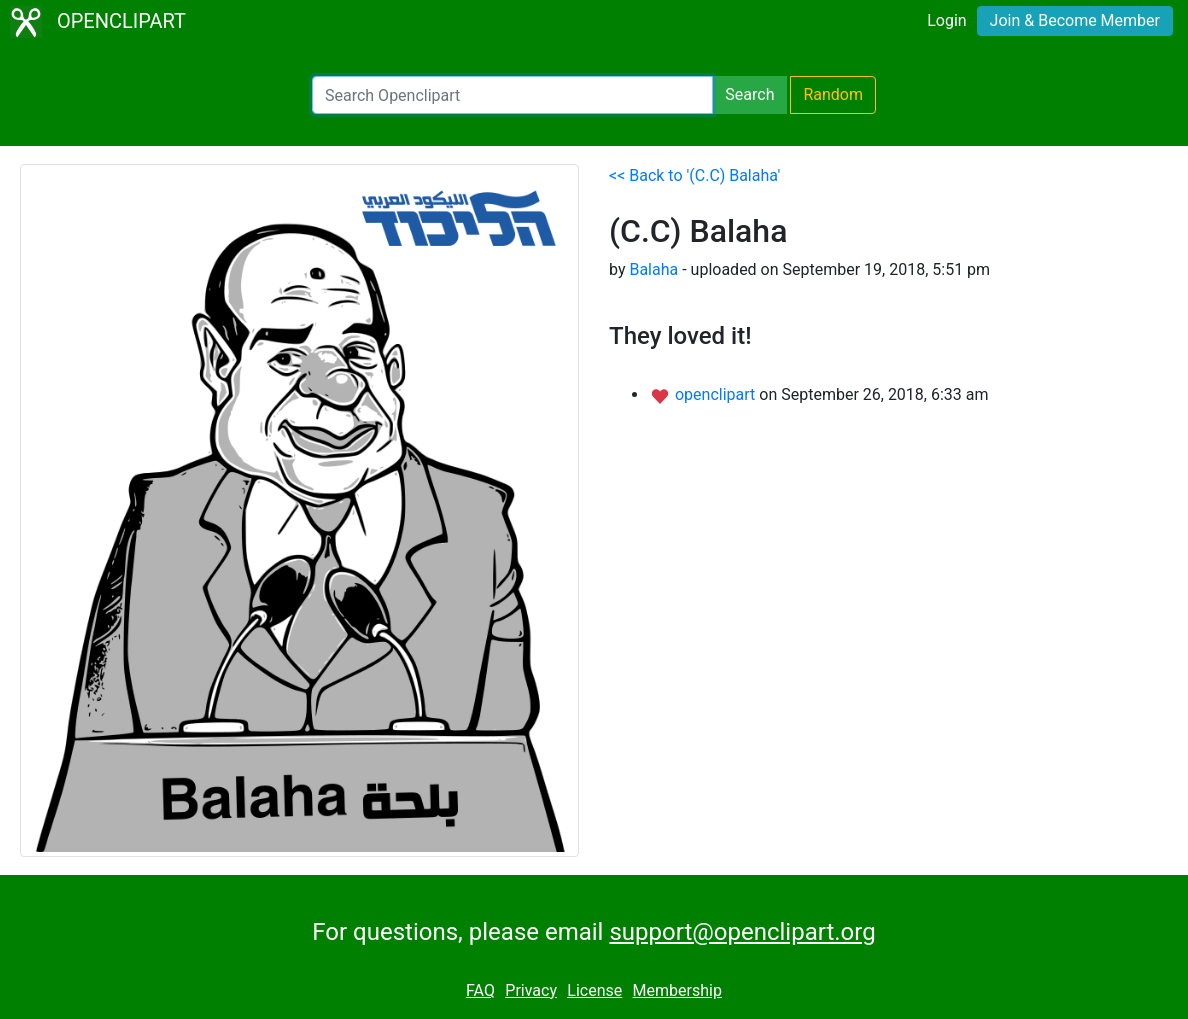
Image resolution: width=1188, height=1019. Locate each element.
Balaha (653, 269)
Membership (677, 990)
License (594, 990)
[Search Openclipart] (512, 95)
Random (833, 94)
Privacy (531, 990)
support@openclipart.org (742, 932)
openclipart (717, 394)
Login (946, 20)
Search (749, 94)
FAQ (480, 990)
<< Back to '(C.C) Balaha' (694, 175)
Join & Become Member (1075, 20)
